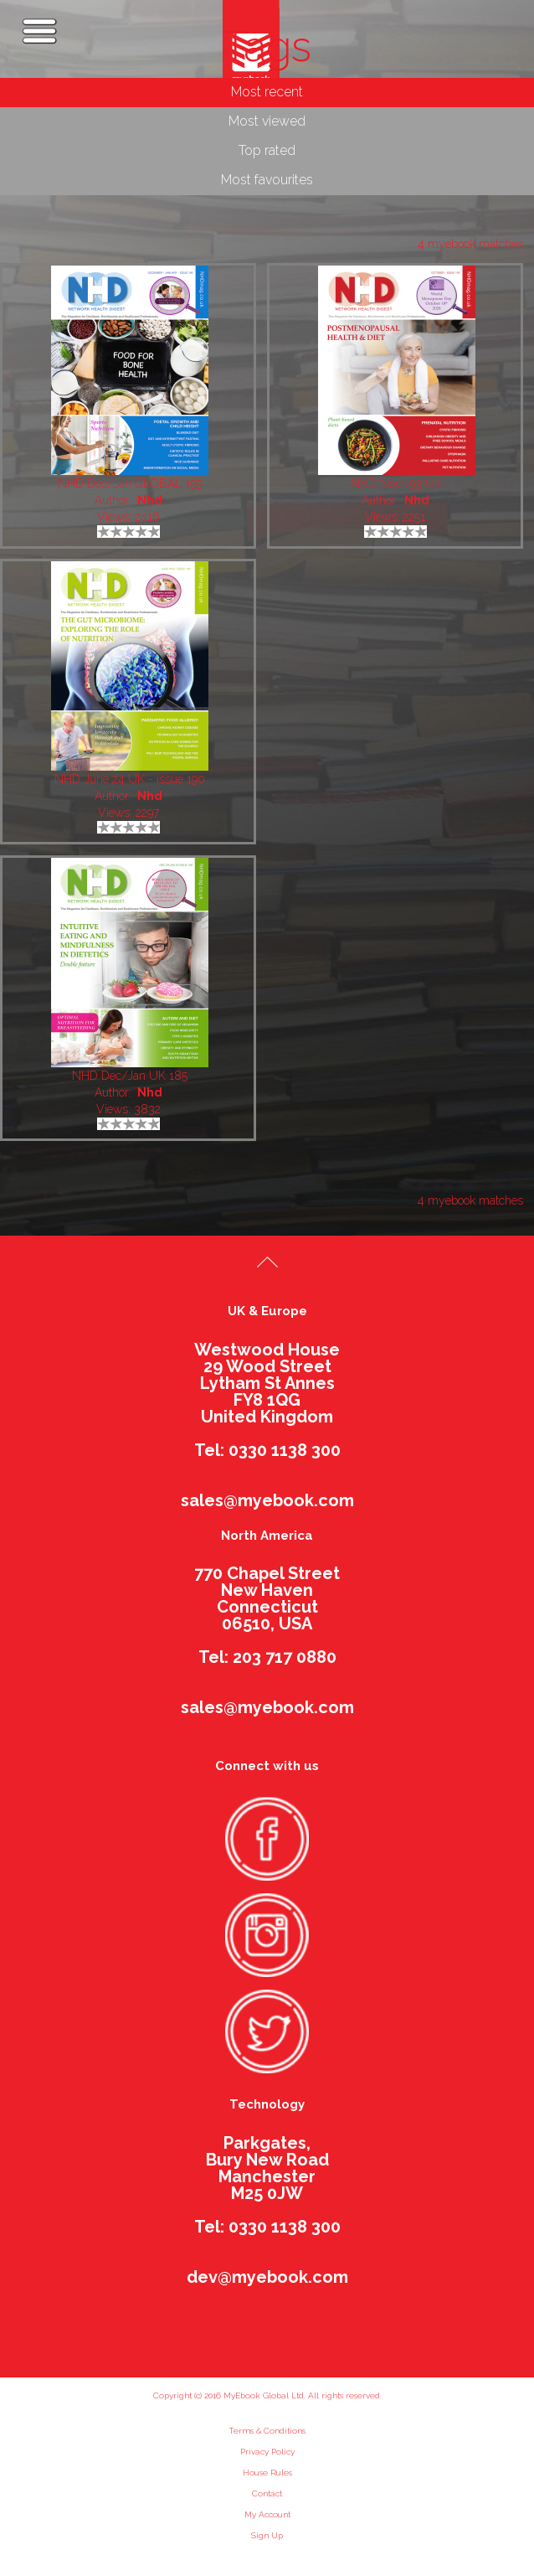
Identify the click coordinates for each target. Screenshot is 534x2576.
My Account (267, 2514)
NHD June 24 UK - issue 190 (129, 779)
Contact (267, 2493)
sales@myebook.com (267, 1500)
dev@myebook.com (267, 2277)
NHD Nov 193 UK (396, 483)
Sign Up (267, 2535)
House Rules (267, 2472)
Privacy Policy (267, 2451)
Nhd (149, 500)
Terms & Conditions (267, 2430)
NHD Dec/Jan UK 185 (129, 1075)
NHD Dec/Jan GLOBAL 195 (130, 483)
